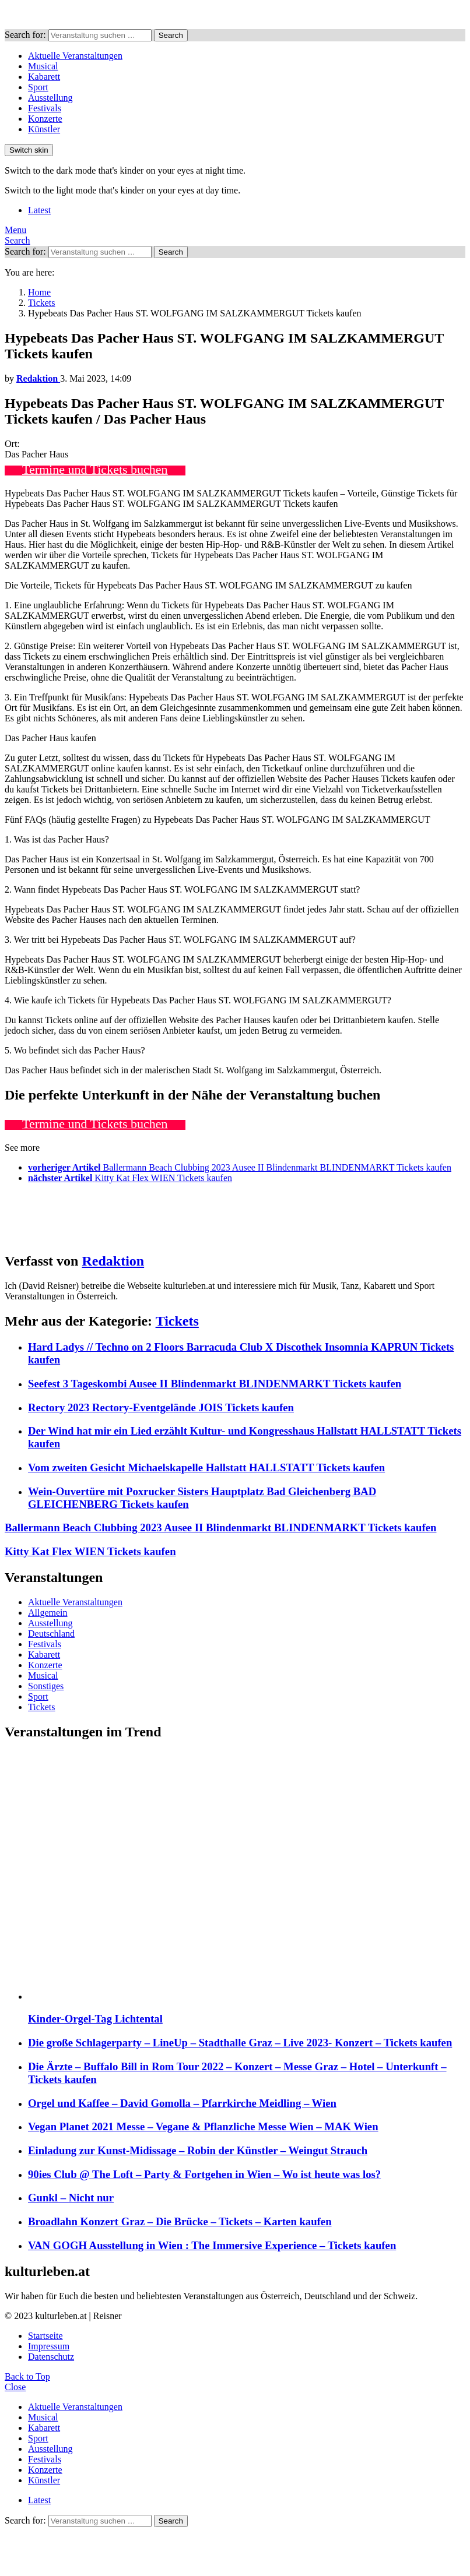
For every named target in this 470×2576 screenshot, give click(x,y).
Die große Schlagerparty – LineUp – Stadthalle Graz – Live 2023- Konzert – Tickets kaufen (240, 2042)
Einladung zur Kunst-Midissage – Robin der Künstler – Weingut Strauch (197, 2150)
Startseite (45, 2336)
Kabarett (44, 77)
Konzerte (45, 119)
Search (171, 35)
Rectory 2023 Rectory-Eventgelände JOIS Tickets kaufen (161, 1407)
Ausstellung (50, 98)
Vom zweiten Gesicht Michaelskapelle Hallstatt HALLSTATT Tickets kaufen (206, 1467)
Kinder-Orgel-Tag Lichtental (95, 2019)
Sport (38, 87)
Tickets (177, 1320)
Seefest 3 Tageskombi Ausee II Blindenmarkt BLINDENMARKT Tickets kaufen (214, 1383)
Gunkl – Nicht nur (71, 2197)
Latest (39, 210)
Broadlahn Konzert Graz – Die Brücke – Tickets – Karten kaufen (180, 2221)
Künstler (44, 129)
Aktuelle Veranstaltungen (75, 56)
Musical (43, 66)
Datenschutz (51, 2357)
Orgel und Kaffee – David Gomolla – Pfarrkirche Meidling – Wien (182, 2103)
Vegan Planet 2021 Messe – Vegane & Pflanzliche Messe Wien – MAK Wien (203, 2126)
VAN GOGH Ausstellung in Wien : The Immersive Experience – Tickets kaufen (212, 2245)
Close (15, 2387)
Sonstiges (46, 1686)
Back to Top (27, 2376)
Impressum (48, 2346)
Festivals (44, 108)
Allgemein (48, 1613)
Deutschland (51, 1633)
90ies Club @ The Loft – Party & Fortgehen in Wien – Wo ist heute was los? (204, 2174)
